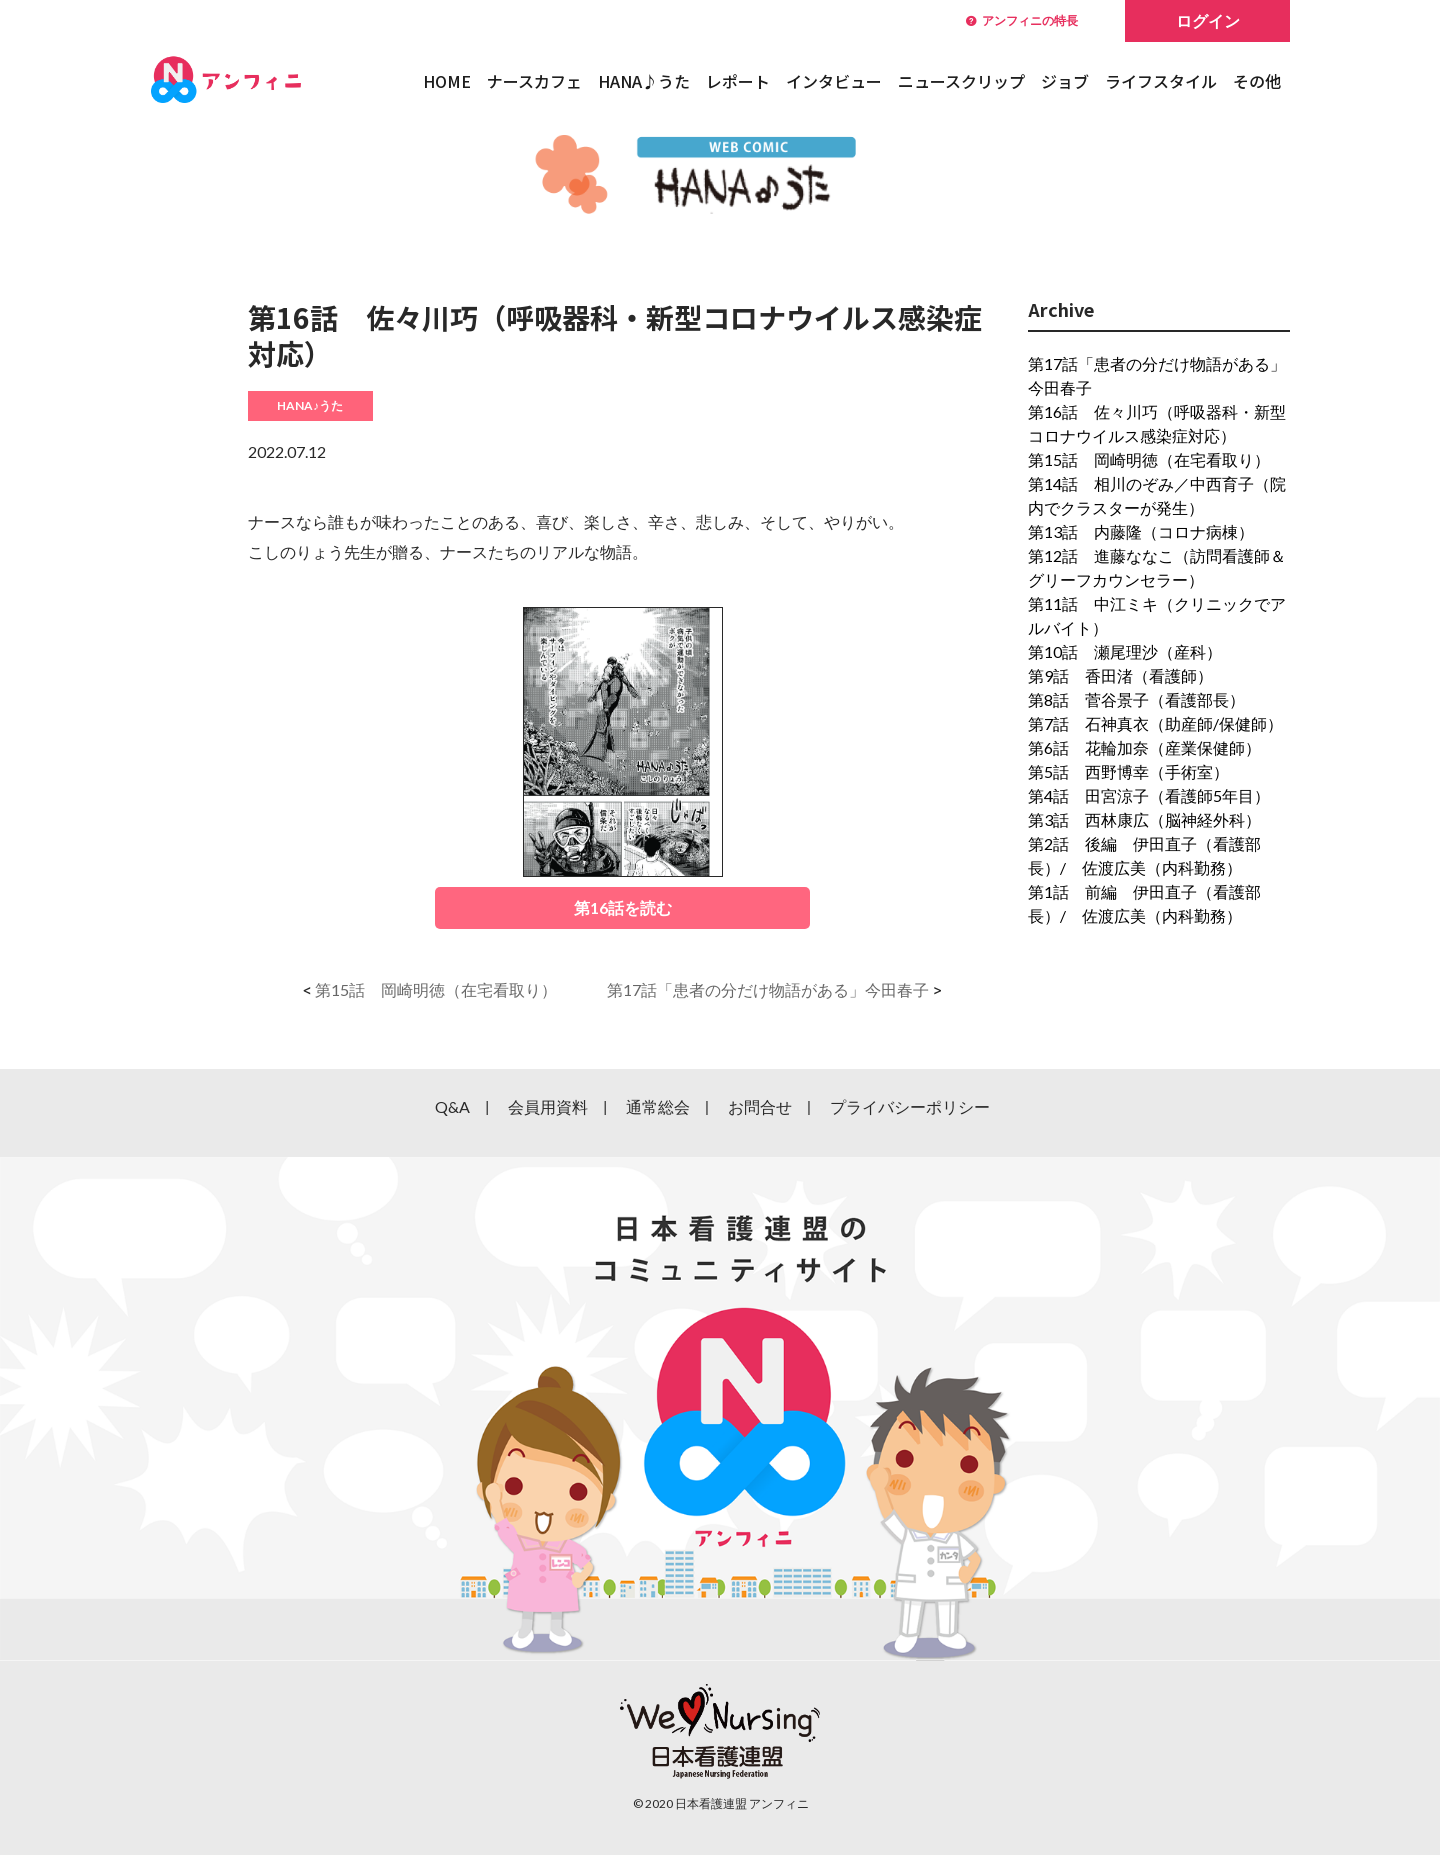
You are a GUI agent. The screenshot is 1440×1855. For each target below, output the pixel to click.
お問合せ (760, 1106)
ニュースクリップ (961, 81)
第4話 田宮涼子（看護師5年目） (1149, 795)
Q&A (452, 1106)
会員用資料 (548, 1106)
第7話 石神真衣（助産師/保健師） (1155, 723)
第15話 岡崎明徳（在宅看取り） (436, 989)
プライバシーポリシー (910, 1106)
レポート (738, 81)
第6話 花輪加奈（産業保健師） (1144, 747)
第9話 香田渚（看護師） (1120, 675)
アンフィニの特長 (1022, 20)
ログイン (1208, 20)
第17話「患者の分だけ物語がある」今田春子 (768, 989)
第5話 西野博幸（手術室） (1128, 771)
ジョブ (1065, 81)
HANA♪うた (644, 81)
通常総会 (658, 1106)
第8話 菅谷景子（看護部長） (1136, 699)
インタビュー (834, 81)
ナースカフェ (534, 81)
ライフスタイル (1161, 81)
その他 (1257, 81)
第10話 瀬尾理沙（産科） (1125, 651)
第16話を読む (623, 907)
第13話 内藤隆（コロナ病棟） (1141, 531)
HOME (447, 81)
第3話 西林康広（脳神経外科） (1144, 819)
